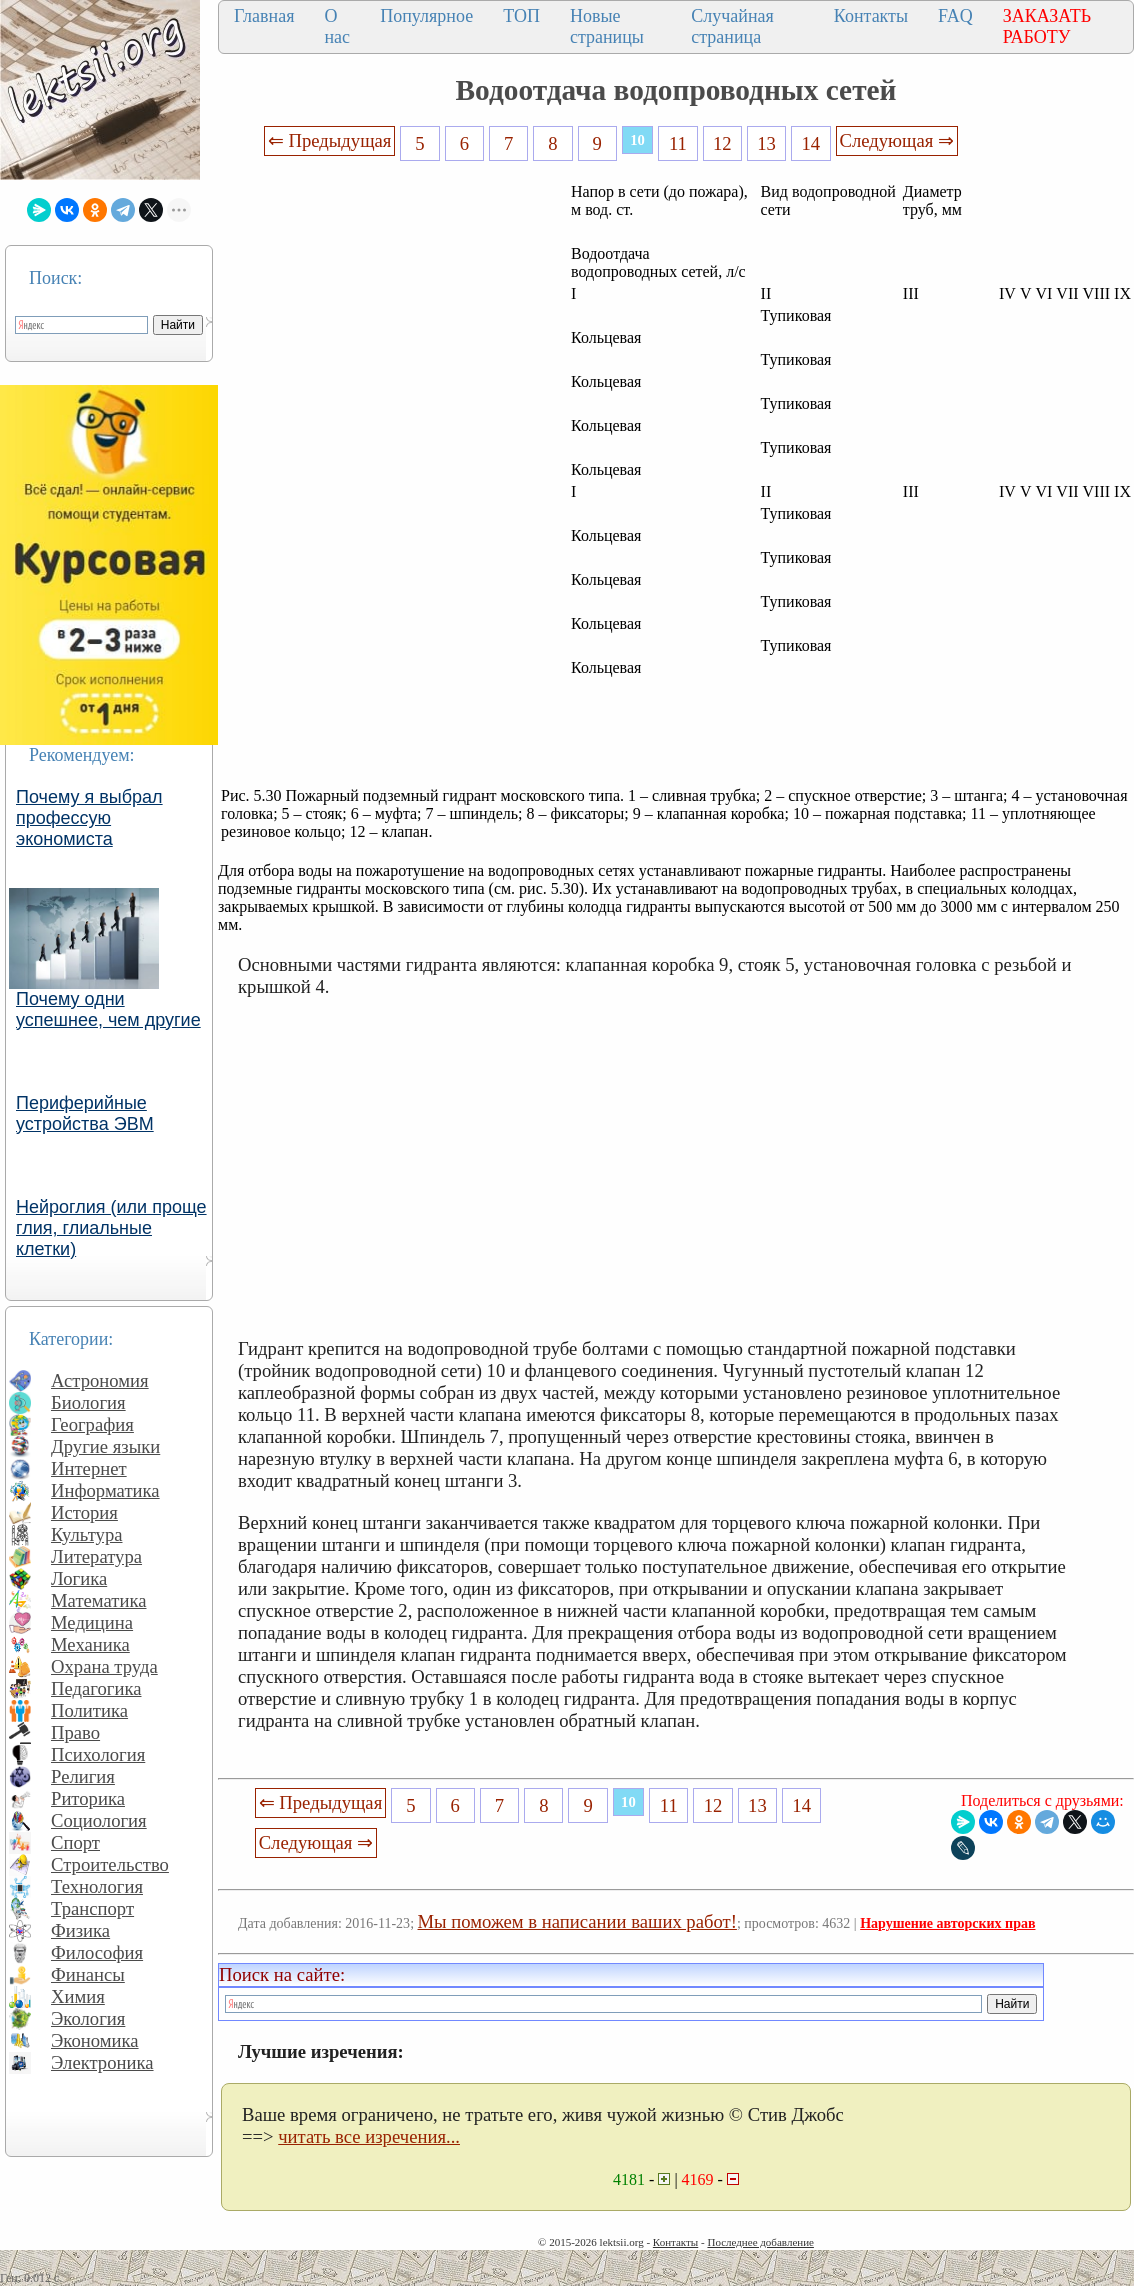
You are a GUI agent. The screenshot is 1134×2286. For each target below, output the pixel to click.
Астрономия (100, 1380)
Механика (90, 1644)
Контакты (871, 16)
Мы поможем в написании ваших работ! (577, 1921)
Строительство (110, 1864)
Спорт (75, 1842)
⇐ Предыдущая (330, 140)
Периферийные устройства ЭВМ (85, 1113)
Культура (87, 1534)
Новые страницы (607, 26)
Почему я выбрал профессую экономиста (89, 818)
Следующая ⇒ (897, 140)
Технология (97, 1886)
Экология (88, 2018)
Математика (99, 1600)
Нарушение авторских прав (947, 1923)
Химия (78, 1996)
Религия (83, 1776)
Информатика (105, 1490)
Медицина (92, 1622)
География (92, 1424)
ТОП (521, 16)
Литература (96, 1556)
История (84, 1512)
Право (75, 1732)
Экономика (95, 2040)
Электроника (102, 2062)
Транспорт (92, 1908)
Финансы (88, 1974)
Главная (264, 16)
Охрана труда (104, 1666)
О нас (337, 26)
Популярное (426, 16)
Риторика (88, 1798)
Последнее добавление (760, 2242)
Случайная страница (732, 26)
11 (678, 143)
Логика (79, 1578)
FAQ (955, 16)
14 (811, 143)
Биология (88, 1402)
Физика (80, 1930)
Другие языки (105, 1446)
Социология (99, 1820)
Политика (89, 1710)
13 (766, 143)
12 (722, 143)
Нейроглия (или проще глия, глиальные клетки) (111, 1228)
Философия (97, 1952)
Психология (98, 1754)
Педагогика (96, 1688)
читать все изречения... (369, 2136)
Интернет (89, 1468)
